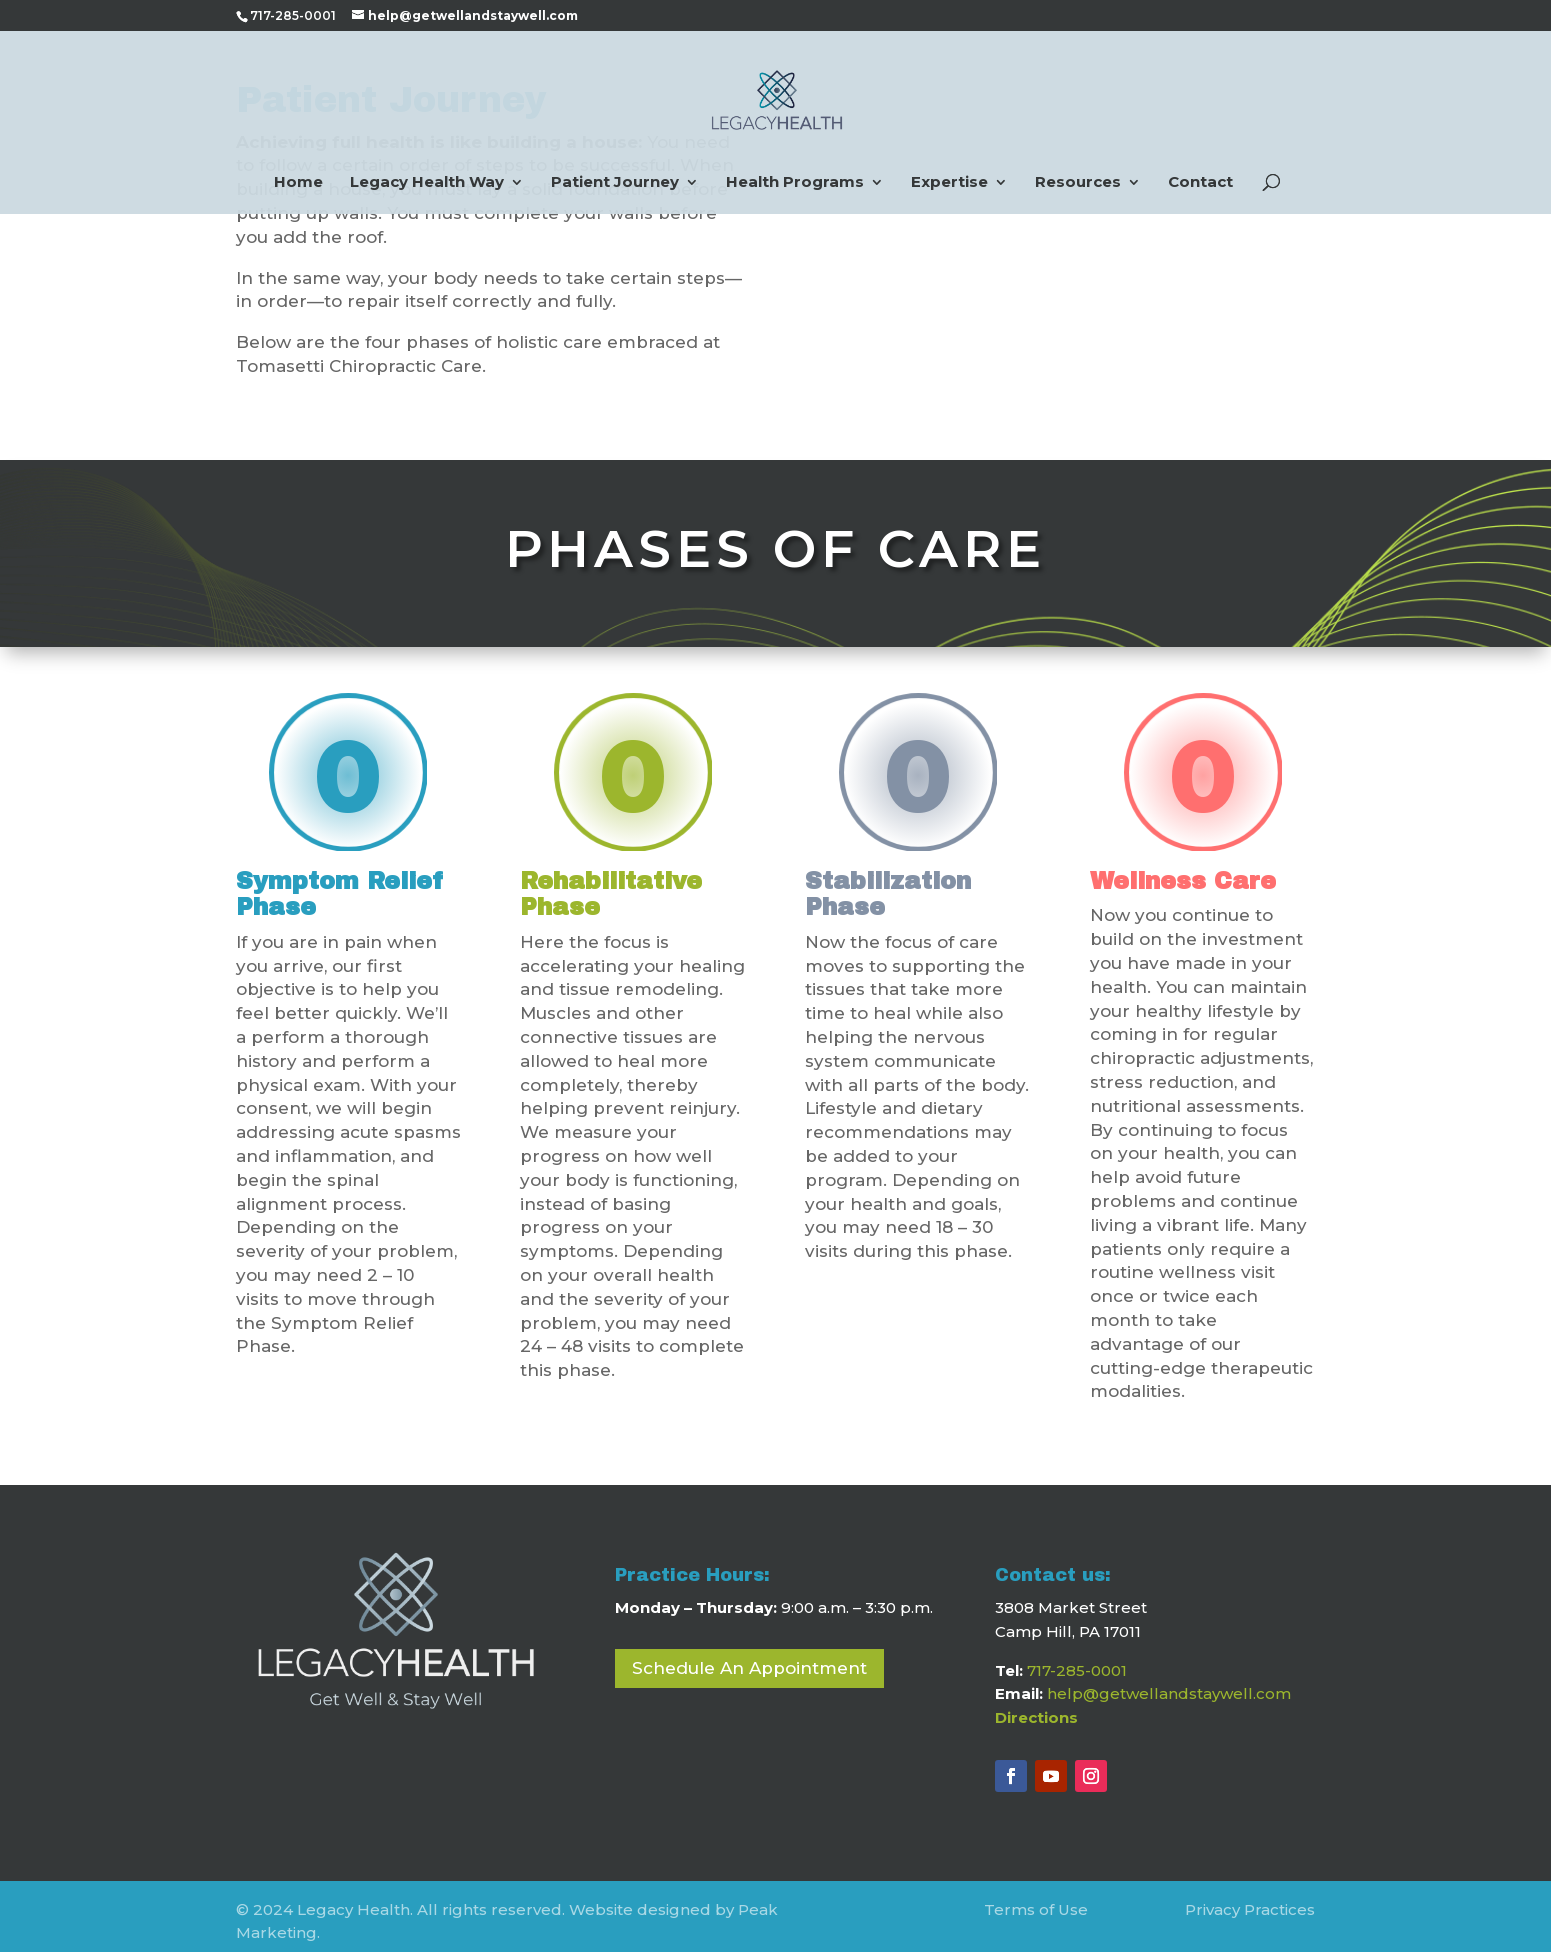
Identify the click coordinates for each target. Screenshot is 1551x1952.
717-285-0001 (1077, 1660)
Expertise (949, 183)
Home (298, 183)
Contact (1200, 183)
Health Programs (795, 183)
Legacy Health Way (427, 183)
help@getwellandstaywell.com (1169, 1683)
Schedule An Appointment (749, 1658)
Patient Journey (615, 183)
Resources (1078, 183)
